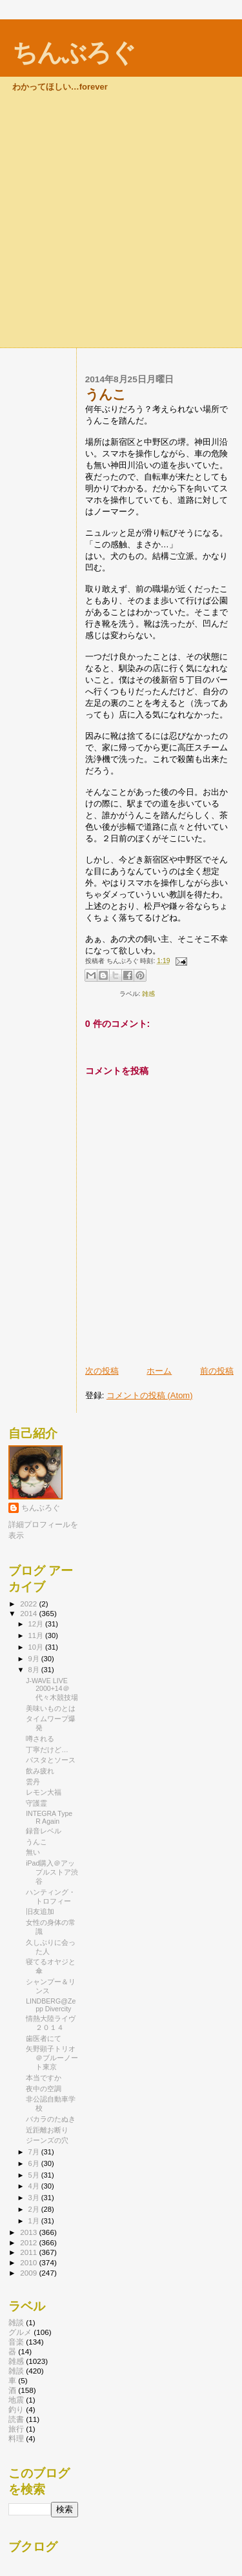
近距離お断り (47, 2130)
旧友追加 (40, 1911)
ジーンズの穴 (47, 2140)
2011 (29, 2252)
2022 (29, 1603)
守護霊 (36, 1803)
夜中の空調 (43, 2089)
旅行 (16, 2429)
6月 (34, 2163)
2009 (29, 2273)
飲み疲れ (40, 1771)
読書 (16, 2419)
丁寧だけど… (47, 1749)
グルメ (20, 2332)
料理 (16, 2438)
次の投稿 (102, 1371)
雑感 (148, 993)
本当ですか (43, 2078)
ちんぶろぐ (73, 52)
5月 (34, 2175)
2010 (29, 2262)
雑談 (16, 2322)
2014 (29, 1613)
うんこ (36, 1842)
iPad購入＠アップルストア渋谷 (52, 1872)
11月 (36, 1635)
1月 (34, 2221)
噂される (40, 1738)
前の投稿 (217, 1371)
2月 (34, 2209)
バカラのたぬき (51, 2119)
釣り (16, 2409)
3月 (34, 2197)
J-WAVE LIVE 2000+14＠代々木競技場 (52, 1689)
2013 (29, 2232)
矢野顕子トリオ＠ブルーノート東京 (52, 2058)
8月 (34, 1669)
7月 (34, 2152)
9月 (34, 1659)
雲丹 (33, 1782)
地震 (16, 2399)
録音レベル (43, 1831)
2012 (29, 2242)
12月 (36, 1624)
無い (33, 1852)
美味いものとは (51, 1708)
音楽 (16, 2341)
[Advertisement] (121, 220)
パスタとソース (51, 1760)
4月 (34, 2186)
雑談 (16, 2370)
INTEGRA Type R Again (49, 1817)
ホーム (159, 1371)
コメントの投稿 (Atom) (149, 1395)
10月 (36, 1647)
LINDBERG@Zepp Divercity (51, 2005)
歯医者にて (43, 2038)
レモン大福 (43, 1792)
